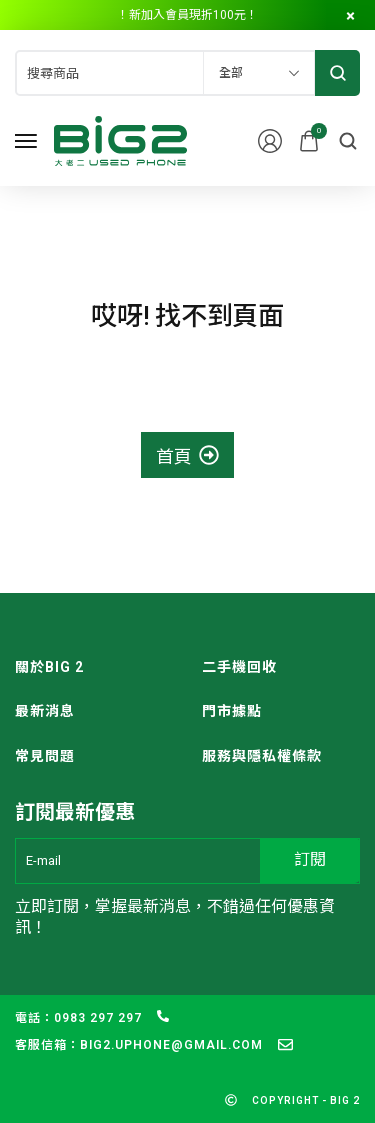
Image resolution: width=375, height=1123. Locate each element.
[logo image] (120, 139)
